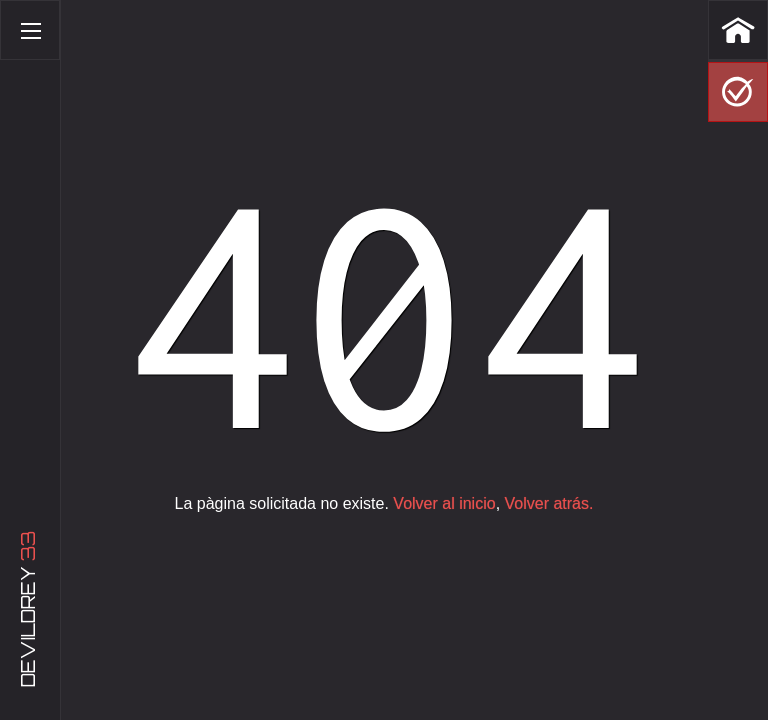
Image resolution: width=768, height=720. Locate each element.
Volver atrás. (549, 503)
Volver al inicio (444, 503)
